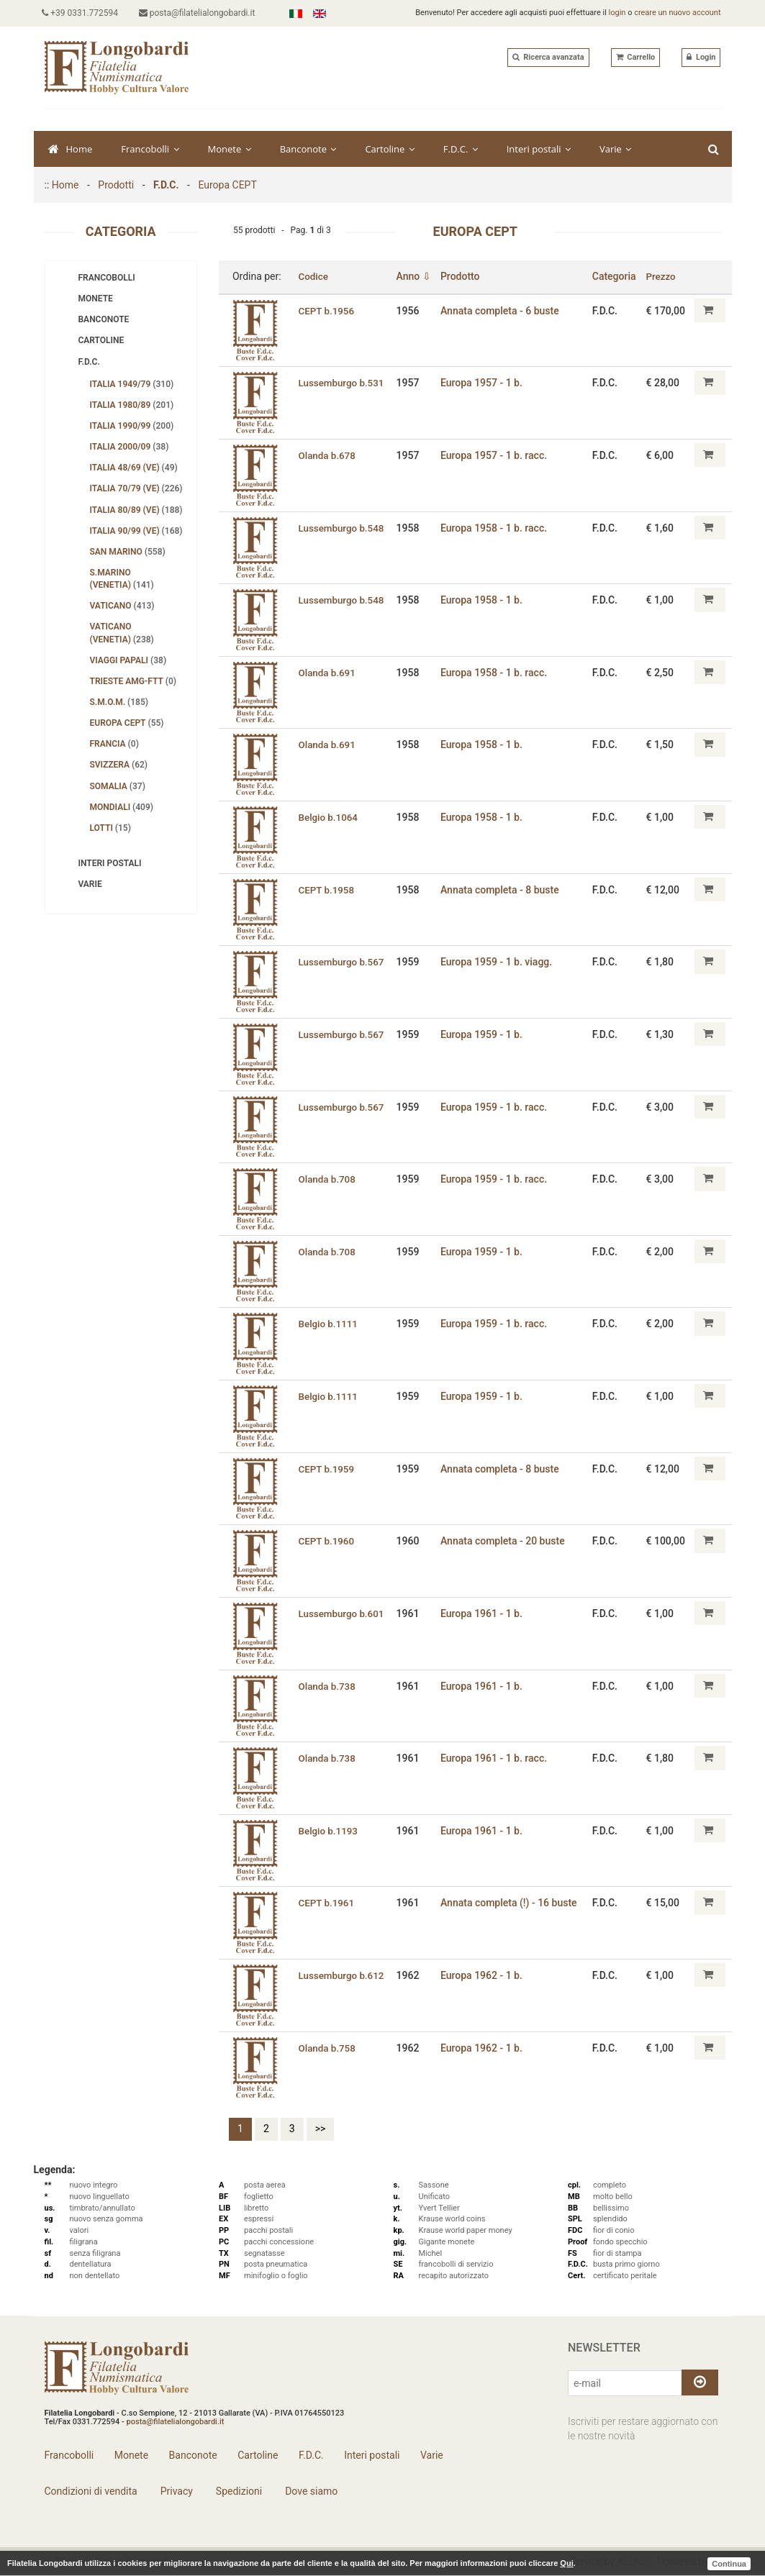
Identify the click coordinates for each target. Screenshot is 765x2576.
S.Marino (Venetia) (122, 579)
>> (320, 2128)
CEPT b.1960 (327, 1541)
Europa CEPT (227, 185)
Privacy (175, 2491)
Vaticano (122, 606)
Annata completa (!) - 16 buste (511, 1902)
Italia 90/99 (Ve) (136, 531)
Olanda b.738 (328, 1685)
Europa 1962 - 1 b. (484, 1975)
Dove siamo (310, 2491)
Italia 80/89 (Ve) (136, 510)
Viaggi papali (128, 660)
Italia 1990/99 (132, 426)
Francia (114, 744)
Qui (566, 2563)
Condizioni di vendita (91, 2491)
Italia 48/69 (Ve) (134, 468)
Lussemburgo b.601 (343, 1613)
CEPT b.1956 (327, 310)
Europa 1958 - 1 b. (484, 600)
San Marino (128, 552)
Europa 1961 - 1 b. (484, 1613)
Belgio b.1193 (329, 1831)
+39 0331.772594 (83, 13)
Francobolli (149, 148)
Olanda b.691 (328, 672)
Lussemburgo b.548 (343, 527)
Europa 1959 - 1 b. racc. (496, 1106)
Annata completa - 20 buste (505, 1541)
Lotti (110, 828)
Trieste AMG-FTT (133, 681)
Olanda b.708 (328, 1179)
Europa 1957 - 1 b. (484, 382)
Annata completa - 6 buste (502, 310)
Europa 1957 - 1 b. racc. (496, 455)
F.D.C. (460, 148)
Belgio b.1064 (329, 817)
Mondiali (122, 807)
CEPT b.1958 (327, 889)
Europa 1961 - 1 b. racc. (496, 1758)
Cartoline (389, 148)
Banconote (308, 148)
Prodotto (463, 276)
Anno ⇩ (416, 276)
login (617, 12)
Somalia (117, 786)
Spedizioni (237, 2491)
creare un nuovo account (677, 12)
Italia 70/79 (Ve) (136, 488)
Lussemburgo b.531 (343, 382)
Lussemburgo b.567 (343, 962)
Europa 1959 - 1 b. (484, 1034)
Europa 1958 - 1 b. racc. (496, 527)
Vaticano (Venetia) (122, 633)
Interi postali (539, 148)
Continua (729, 2563)
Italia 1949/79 (132, 384)
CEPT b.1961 (327, 1902)
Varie (615, 148)
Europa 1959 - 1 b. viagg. (499, 962)
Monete (229, 148)
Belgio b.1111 (329, 1323)
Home (70, 149)
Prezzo (662, 276)
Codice (313, 276)
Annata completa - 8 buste (502, 889)
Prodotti (116, 185)
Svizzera (119, 765)
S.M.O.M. (119, 702)
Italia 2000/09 (129, 447)
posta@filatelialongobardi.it (201, 13)
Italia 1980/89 (132, 405)
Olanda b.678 (328, 455)
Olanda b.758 (328, 2047)
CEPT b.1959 (327, 1468)
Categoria (616, 276)
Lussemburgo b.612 (343, 1975)
